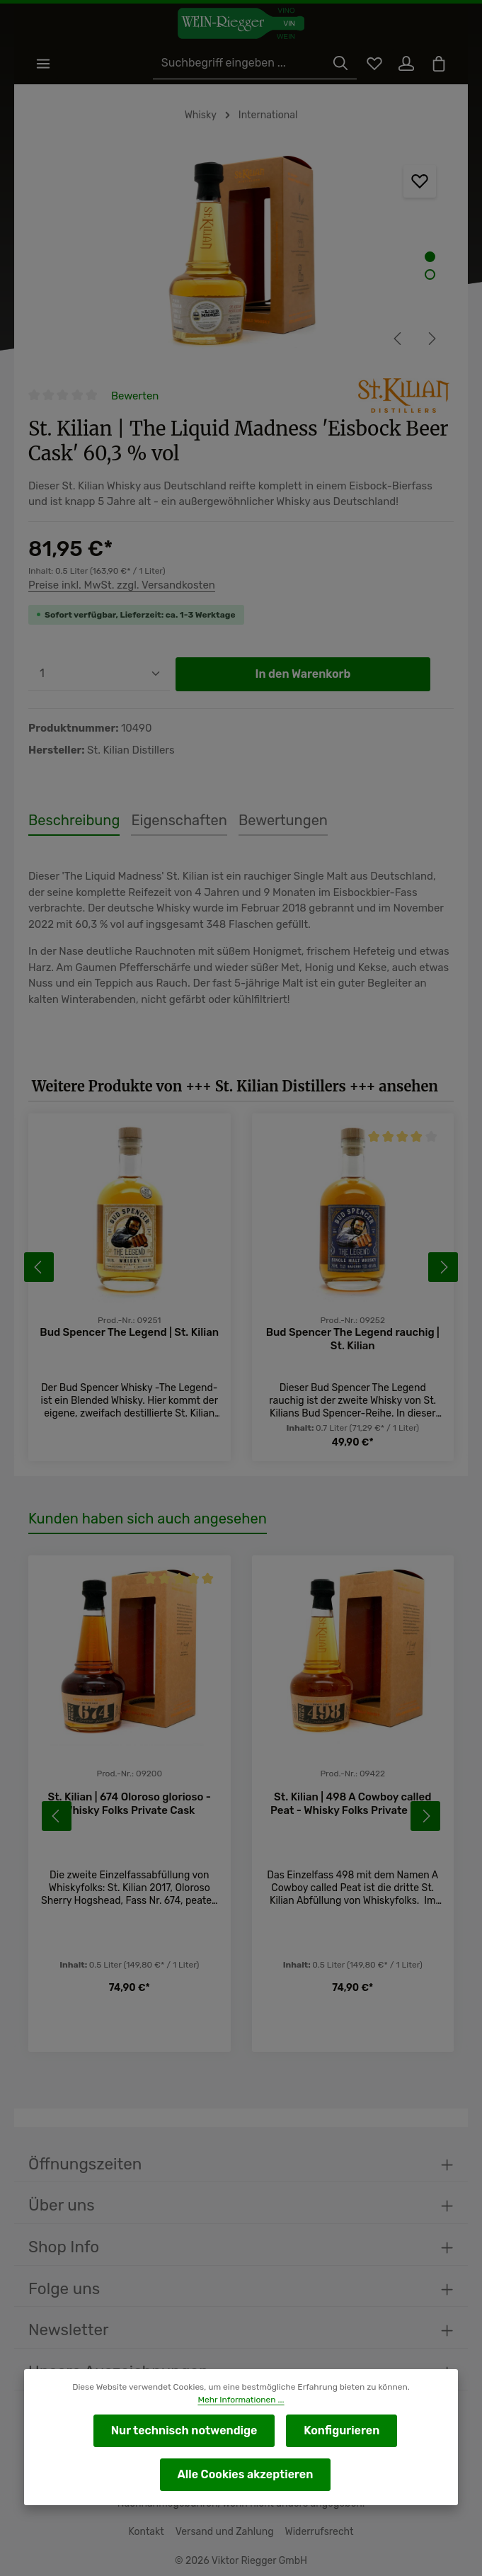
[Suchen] (337, 64)
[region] (241, 255)
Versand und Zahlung (225, 2532)
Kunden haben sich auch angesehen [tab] (143, 1520)
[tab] (71, 822)
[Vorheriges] (398, 339)
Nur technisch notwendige (185, 2430)
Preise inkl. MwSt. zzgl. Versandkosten (119, 586)
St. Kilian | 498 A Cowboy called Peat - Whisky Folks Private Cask (352, 1804)
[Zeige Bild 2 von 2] (430, 275)
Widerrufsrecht (316, 2532)
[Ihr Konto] (405, 64)
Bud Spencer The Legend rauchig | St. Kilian (352, 1340)
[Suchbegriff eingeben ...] (242, 64)
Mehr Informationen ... (241, 2400)
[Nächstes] (431, 339)
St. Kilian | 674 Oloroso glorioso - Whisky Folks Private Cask (129, 1804)
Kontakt (150, 2532)
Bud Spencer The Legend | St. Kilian (129, 1333)
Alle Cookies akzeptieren (245, 2474)
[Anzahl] (99, 675)
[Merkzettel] (372, 64)
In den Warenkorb (303, 675)
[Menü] (43, 64)
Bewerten (135, 396)
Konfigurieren (339, 2430)
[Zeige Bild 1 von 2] (430, 257)
